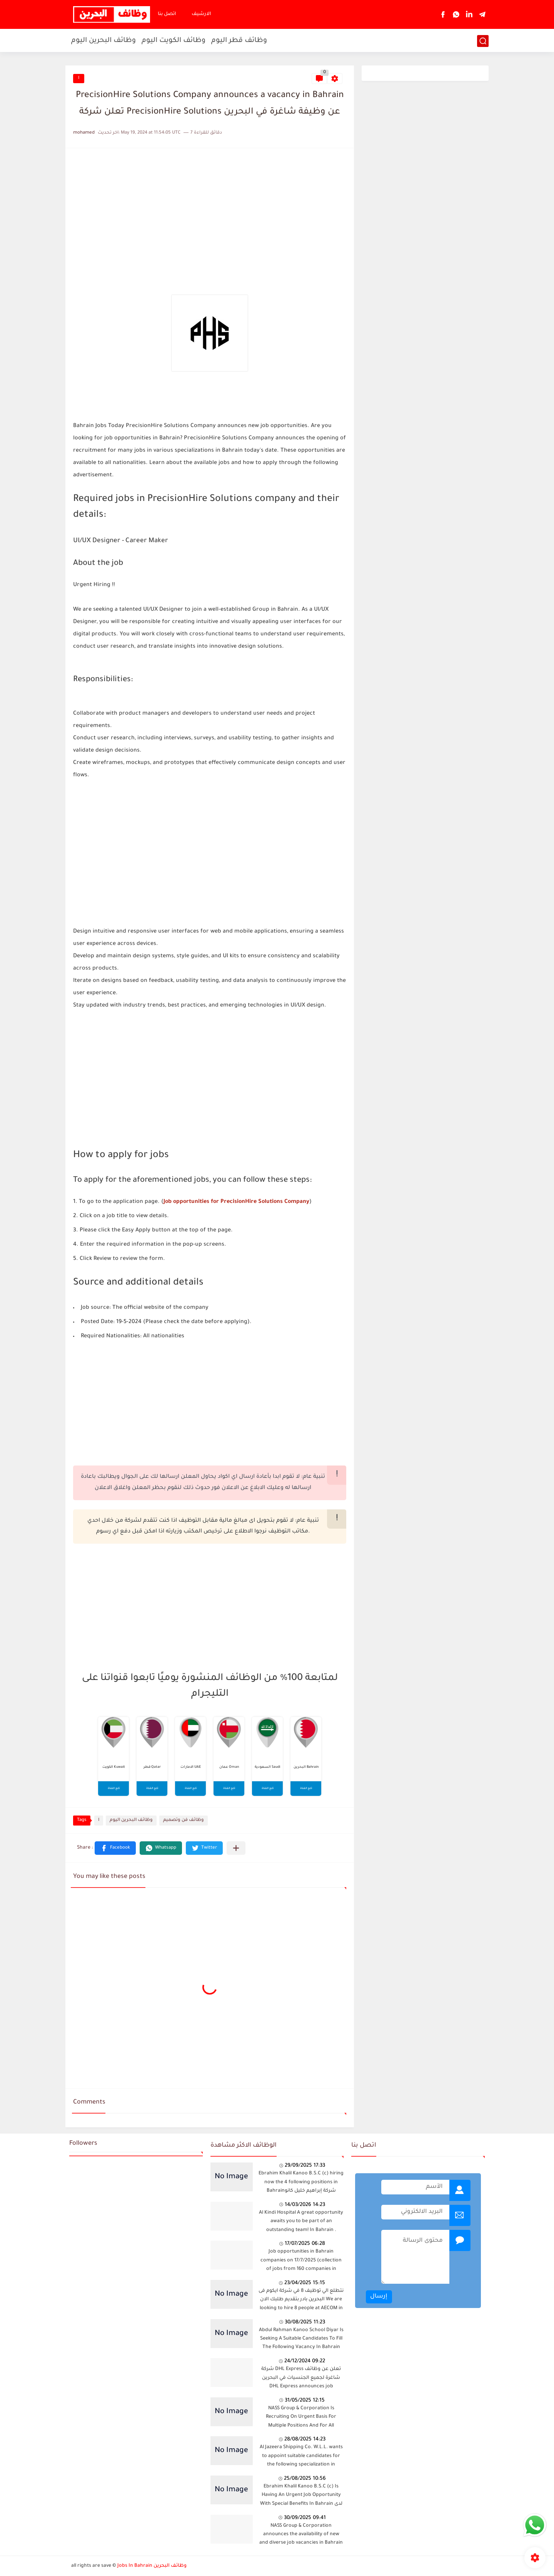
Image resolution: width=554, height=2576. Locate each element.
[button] (115, 1848)
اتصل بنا (167, 14)
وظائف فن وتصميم (183, 1820)
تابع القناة (114, 1788)
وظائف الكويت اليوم (173, 41)
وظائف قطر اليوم (239, 41)
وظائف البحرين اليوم (103, 41)
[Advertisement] (209, 210)
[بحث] (483, 41)
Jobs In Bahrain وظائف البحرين (152, 2566)
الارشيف (201, 14)
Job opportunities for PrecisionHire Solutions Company (236, 1202)
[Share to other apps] (236, 1848)
